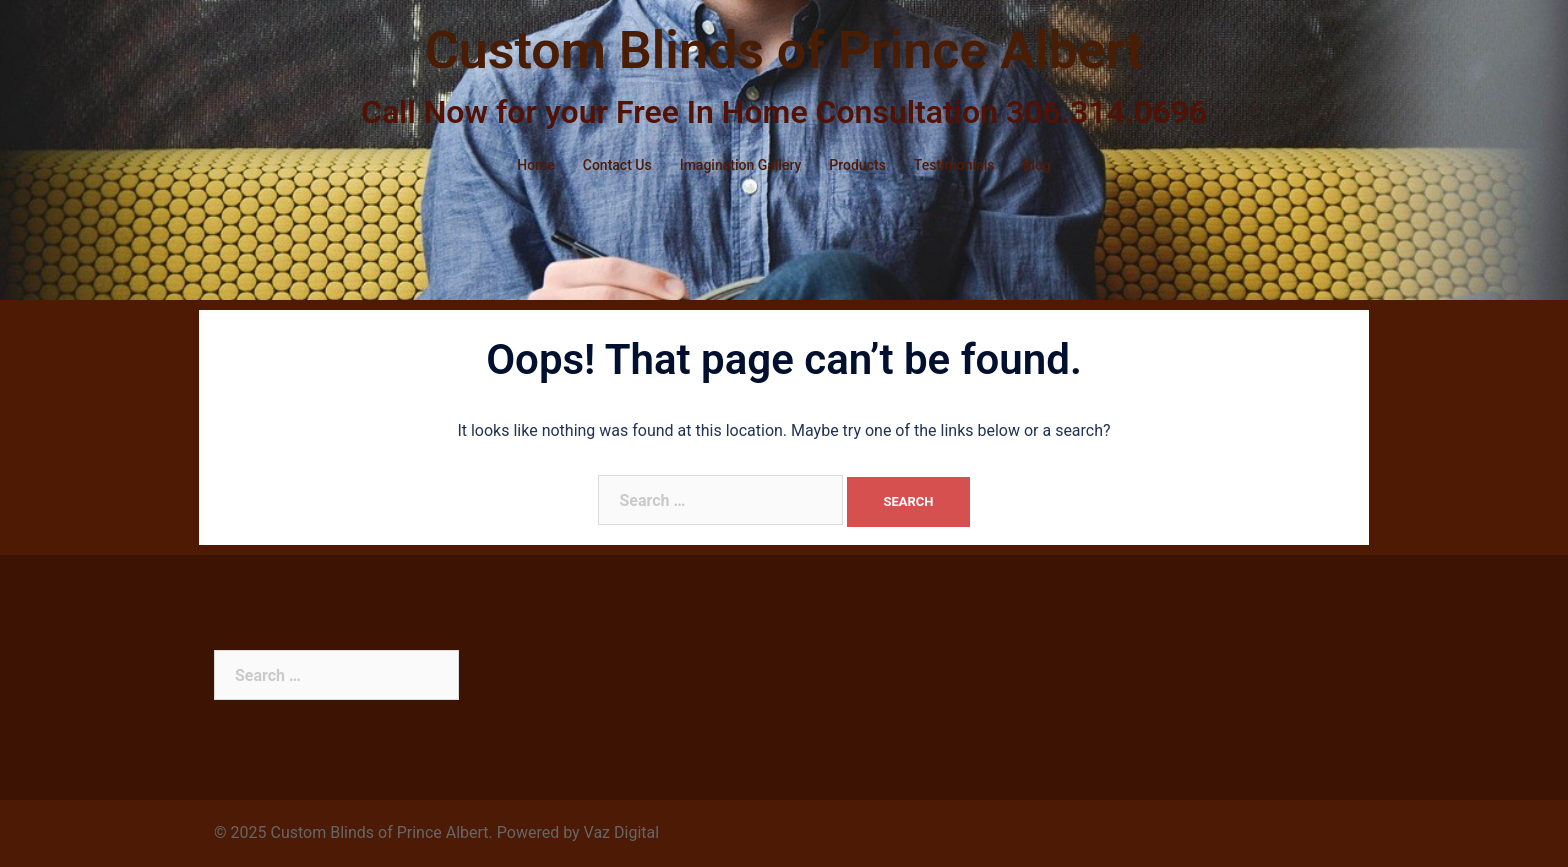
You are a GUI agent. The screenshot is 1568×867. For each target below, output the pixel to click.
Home (536, 165)
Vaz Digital (622, 832)
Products (857, 165)
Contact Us (617, 165)
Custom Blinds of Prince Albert (784, 50)
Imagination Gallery (741, 165)
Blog (1036, 165)
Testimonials (954, 165)
